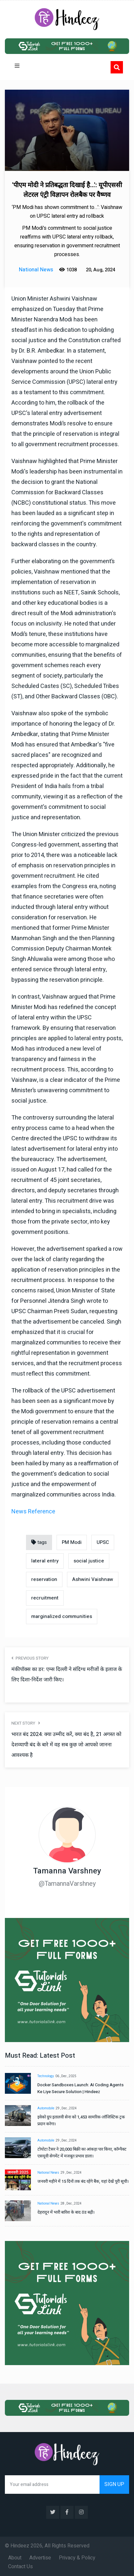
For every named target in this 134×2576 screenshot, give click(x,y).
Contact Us (20, 2566)
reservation (44, 1579)
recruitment (45, 1597)
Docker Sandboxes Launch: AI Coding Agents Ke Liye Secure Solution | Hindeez (80, 2088)
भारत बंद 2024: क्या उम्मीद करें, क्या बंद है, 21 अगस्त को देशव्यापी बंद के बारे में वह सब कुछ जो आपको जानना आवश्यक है (66, 1744)
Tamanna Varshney (67, 1871)
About (14, 2558)
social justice (89, 1560)
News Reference (33, 1511)
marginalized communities (61, 1616)
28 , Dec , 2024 (71, 2203)
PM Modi (72, 1542)
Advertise (40, 2558)
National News (48, 2172)
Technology (45, 2076)
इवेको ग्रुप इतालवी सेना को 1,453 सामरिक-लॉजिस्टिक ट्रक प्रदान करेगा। (81, 2120)
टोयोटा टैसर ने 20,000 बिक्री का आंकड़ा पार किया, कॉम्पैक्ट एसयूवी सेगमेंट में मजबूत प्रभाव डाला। (82, 2152)
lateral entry (45, 1560)
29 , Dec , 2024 (66, 2108)
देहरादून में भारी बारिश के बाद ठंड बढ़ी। (66, 2212)
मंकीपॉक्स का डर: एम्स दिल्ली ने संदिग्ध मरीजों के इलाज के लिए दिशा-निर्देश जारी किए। (66, 1674)
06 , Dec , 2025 (65, 2076)
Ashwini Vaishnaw (92, 1579)
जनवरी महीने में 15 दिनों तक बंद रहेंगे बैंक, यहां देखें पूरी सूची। (83, 2181)
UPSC (103, 1542)
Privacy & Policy (77, 2558)
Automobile (45, 2108)
